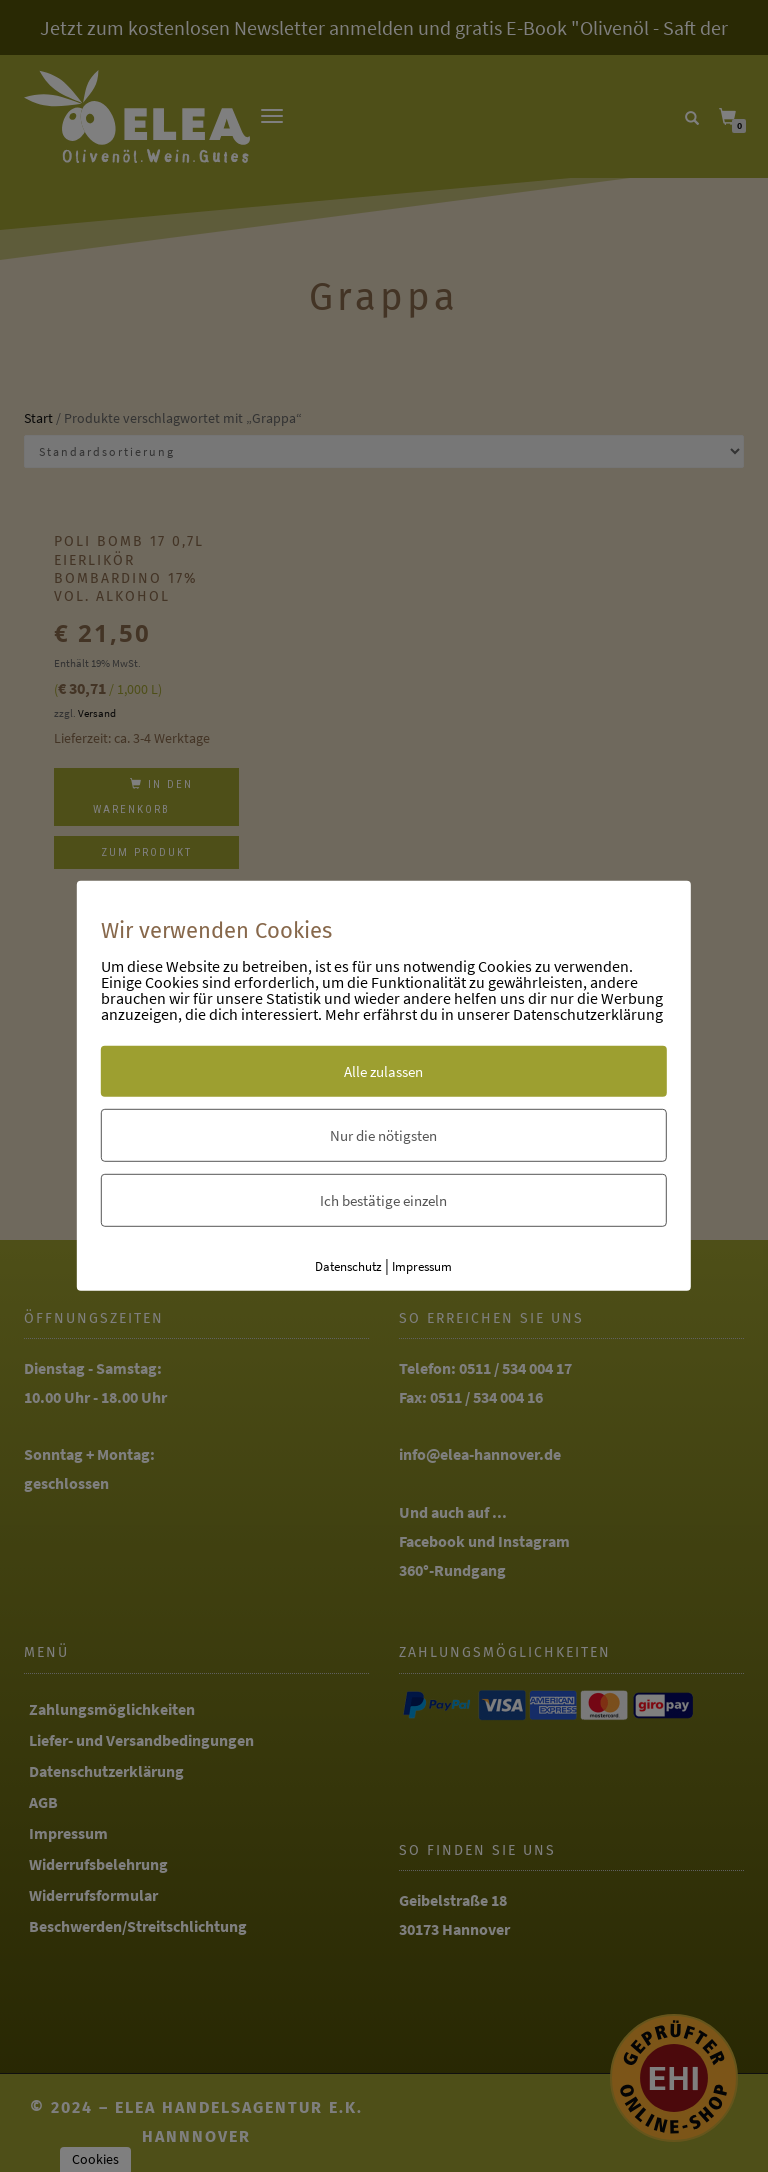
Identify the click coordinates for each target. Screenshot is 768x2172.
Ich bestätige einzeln (383, 1199)
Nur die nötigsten (383, 1134)
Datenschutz (348, 1265)
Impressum (422, 1265)
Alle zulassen (383, 1070)
